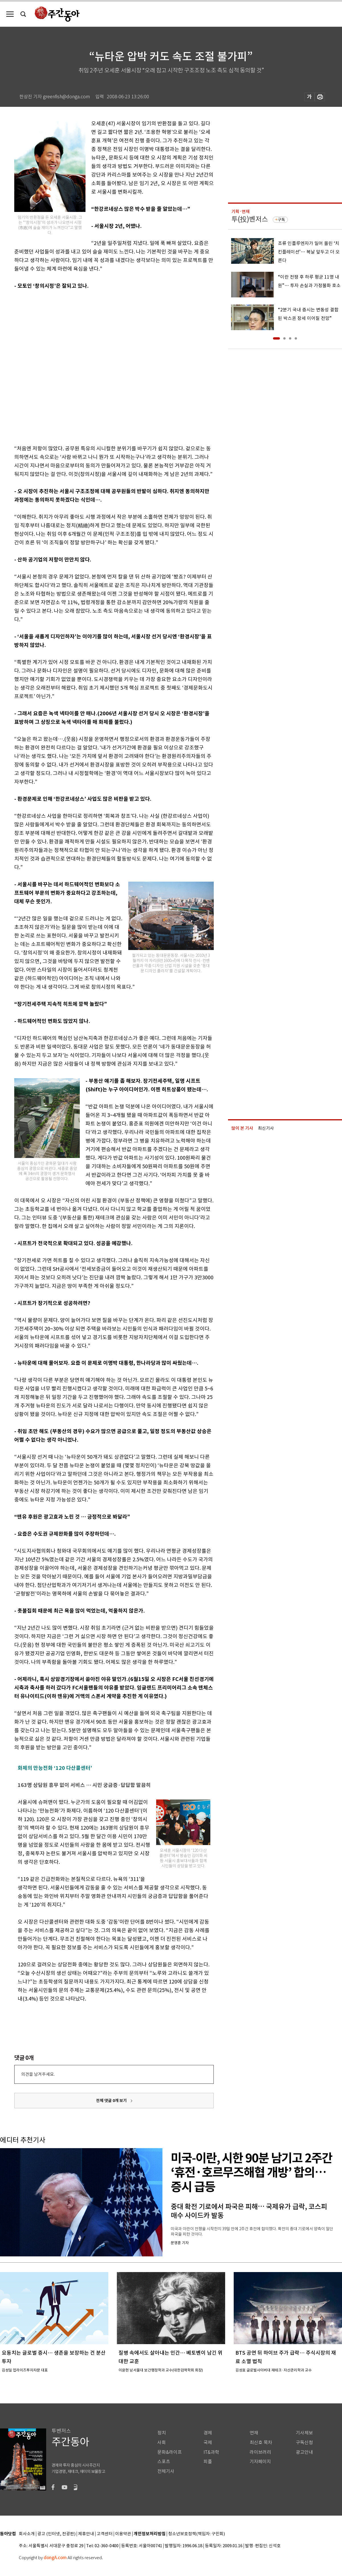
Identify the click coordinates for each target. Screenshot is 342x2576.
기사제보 (304, 2433)
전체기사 (165, 2471)
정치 (161, 2433)
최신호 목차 (261, 2442)
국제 (207, 2442)
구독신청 (304, 2442)
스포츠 (163, 2461)
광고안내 (304, 2452)
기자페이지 (260, 2461)
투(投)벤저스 (249, 219)
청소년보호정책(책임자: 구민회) (196, 2534)
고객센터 (105, 2534)
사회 (161, 2442)
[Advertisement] (67, 366)
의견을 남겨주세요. (38, 2074)
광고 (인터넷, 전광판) (56, 2534)
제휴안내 (86, 2534)
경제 (207, 2433)
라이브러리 (260, 2452)
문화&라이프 (169, 2452)
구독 (281, 219)
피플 (207, 2461)
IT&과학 (211, 2452)
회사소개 (27, 2534)
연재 (254, 2433)
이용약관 (123, 2534)
